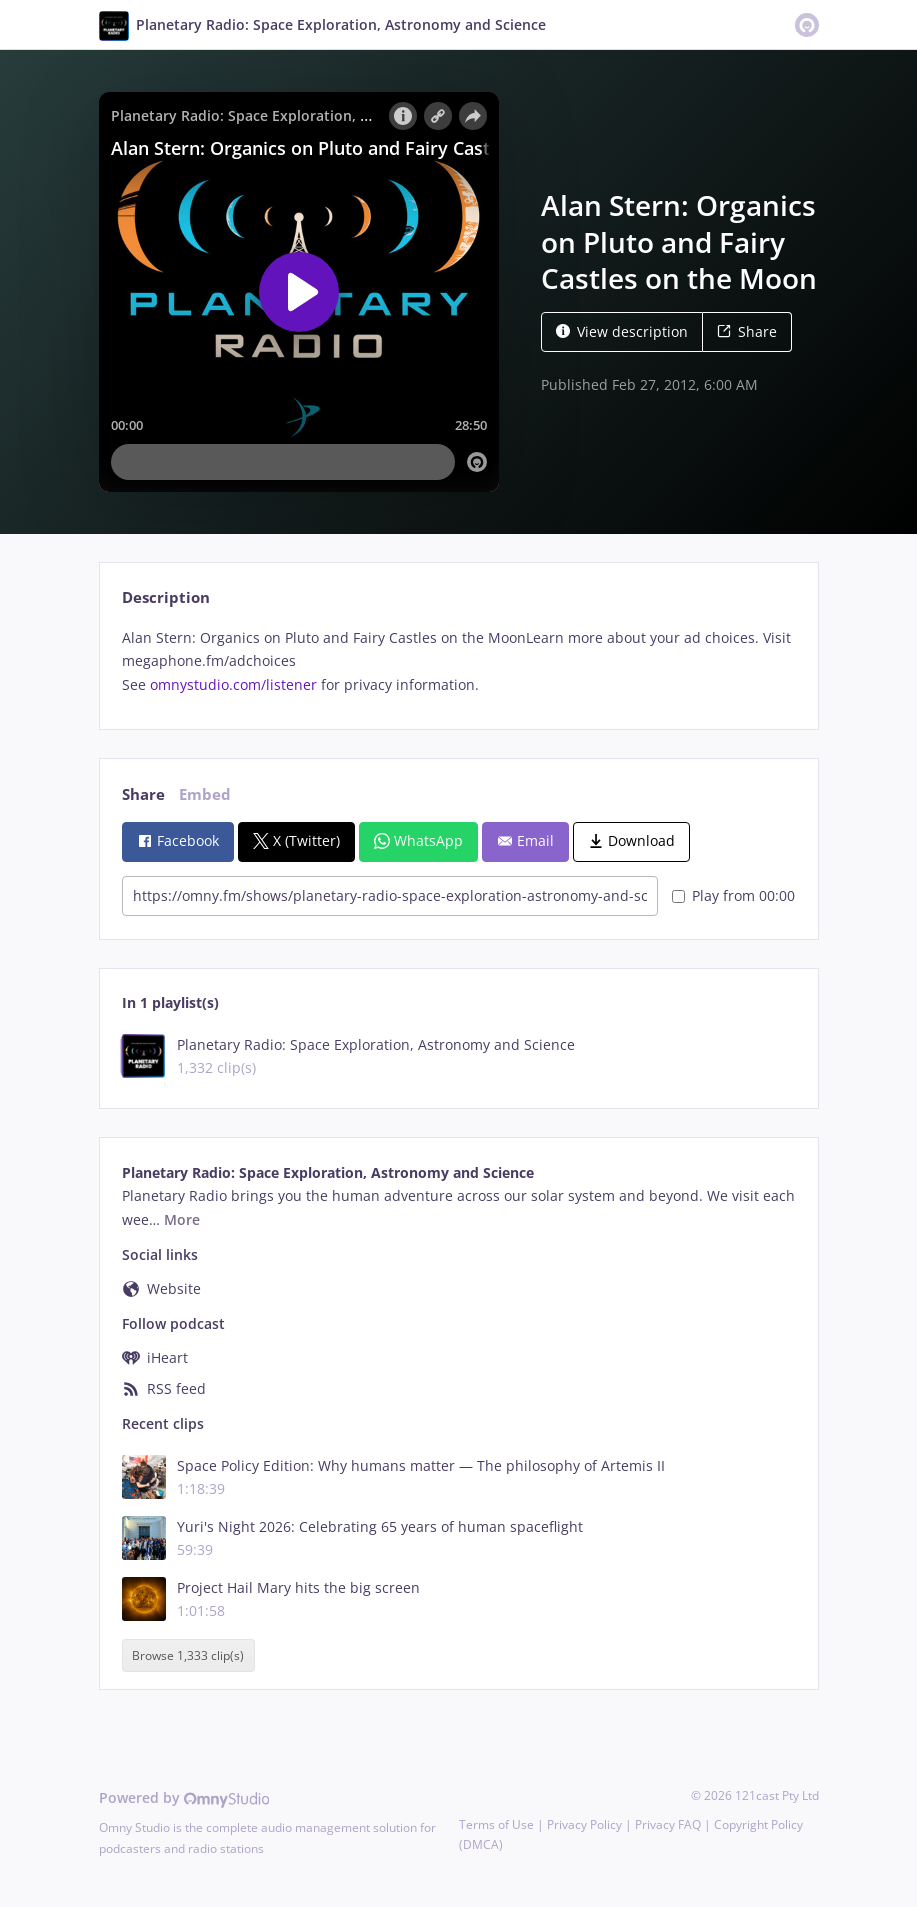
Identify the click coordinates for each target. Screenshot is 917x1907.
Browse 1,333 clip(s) (188, 1655)
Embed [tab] (205, 794)
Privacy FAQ (668, 1824)
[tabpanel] (458, 661)
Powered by (184, 1797)
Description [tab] (166, 597)
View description (622, 331)
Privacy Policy (584, 1824)
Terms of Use (496, 1824)
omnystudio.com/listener (233, 684)
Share (747, 331)
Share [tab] (143, 794)
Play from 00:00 (733, 895)
